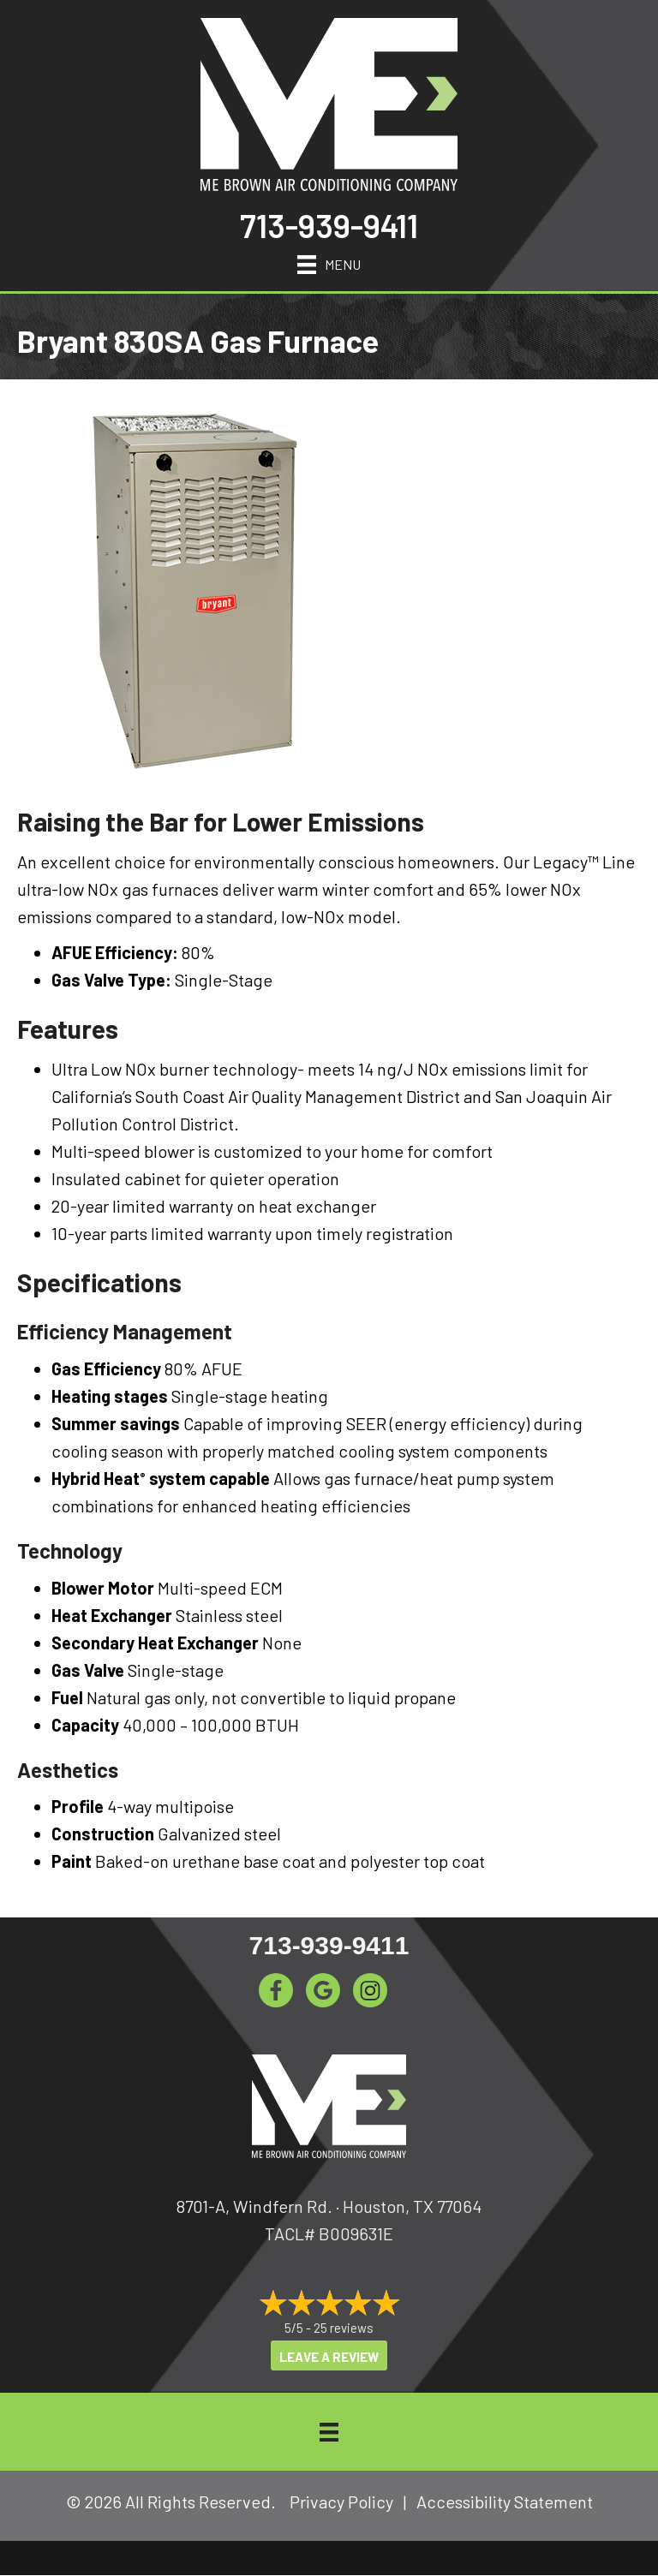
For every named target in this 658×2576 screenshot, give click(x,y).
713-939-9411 (329, 225)
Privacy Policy (341, 2501)
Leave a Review (329, 2356)
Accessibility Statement (504, 2501)
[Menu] (329, 262)
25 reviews (344, 2327)
